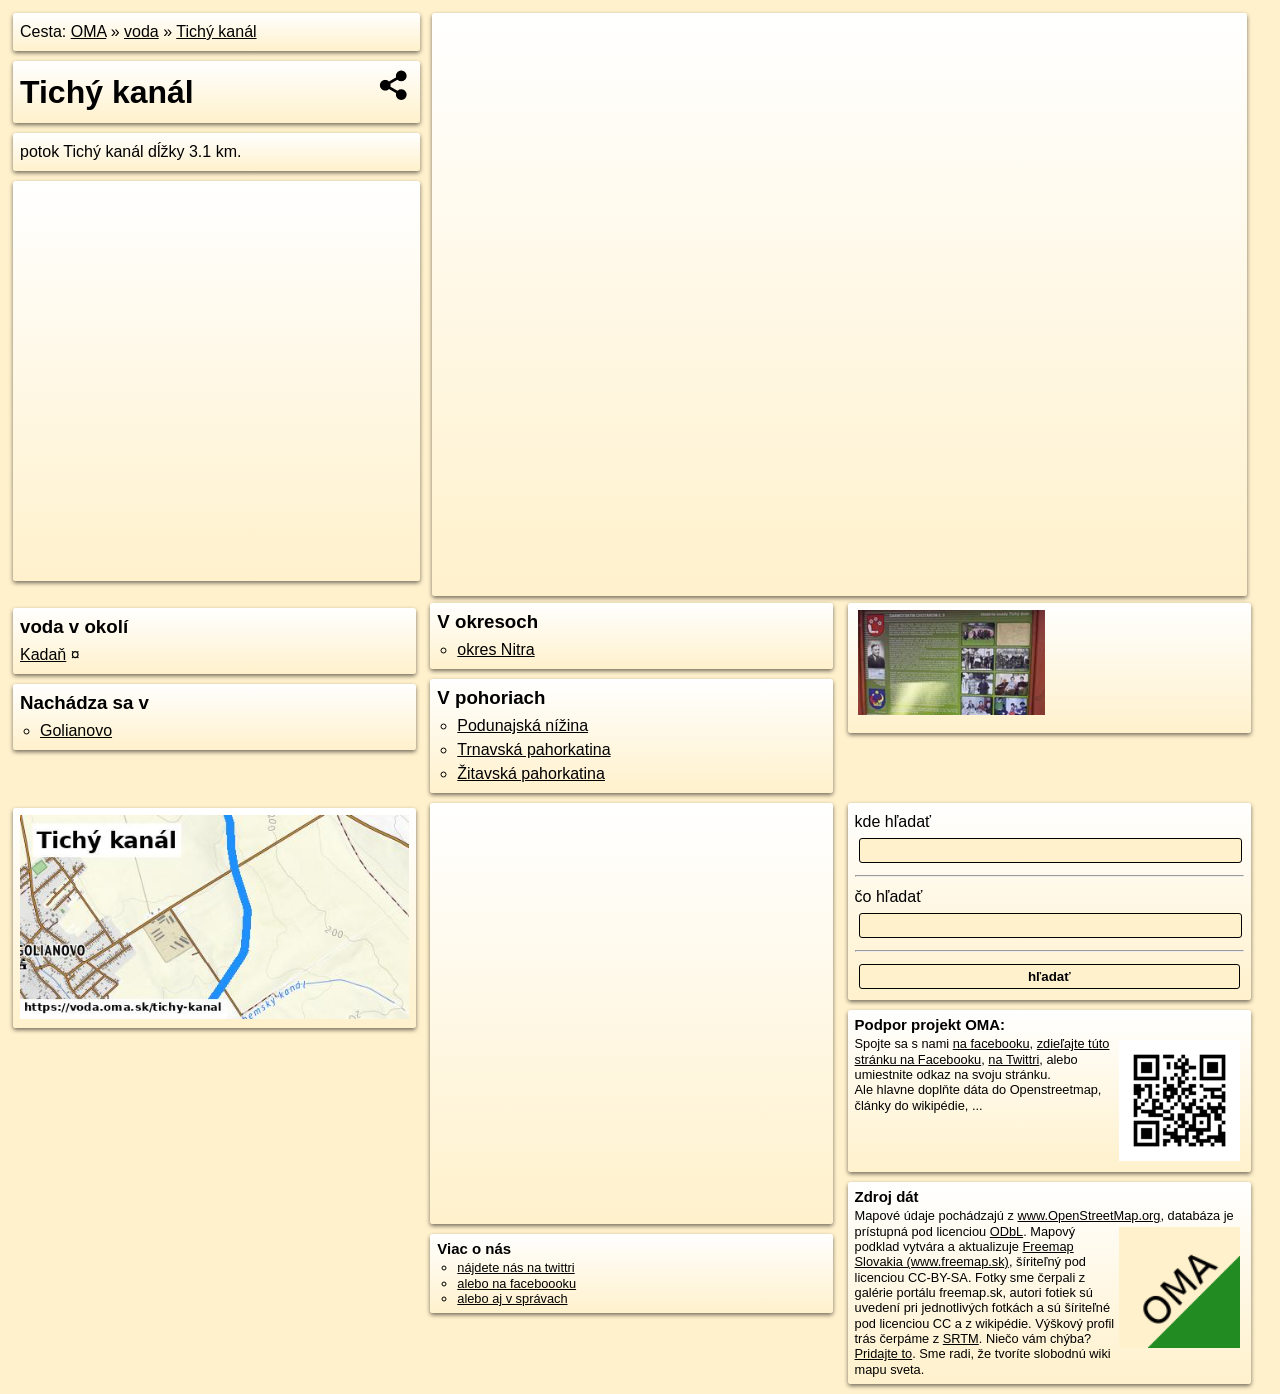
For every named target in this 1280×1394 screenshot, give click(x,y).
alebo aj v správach (512, 1298)
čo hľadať (889, 896)
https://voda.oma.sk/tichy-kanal (1159, 581)
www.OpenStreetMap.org (1088, 1215)
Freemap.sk (1010, 581)
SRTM (961, 1338)
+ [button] (466, 47)
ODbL (1006, 1231)
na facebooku (991, 1043)
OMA (89, 31)
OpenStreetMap (907, 581)
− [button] (466, 78)
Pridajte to (884, 1353)
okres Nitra (495, 649)
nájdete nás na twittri (515, 1267)
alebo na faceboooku (516, 1283)
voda (141, 31)
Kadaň (43, 654)
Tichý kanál (216, 31)
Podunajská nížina (522, 725)
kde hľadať (893, 821)
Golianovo (76, 730)
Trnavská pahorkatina (533, 749)
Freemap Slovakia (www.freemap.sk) (964, 1254)
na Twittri (1013, 1059)
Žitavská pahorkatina (531, 773)
